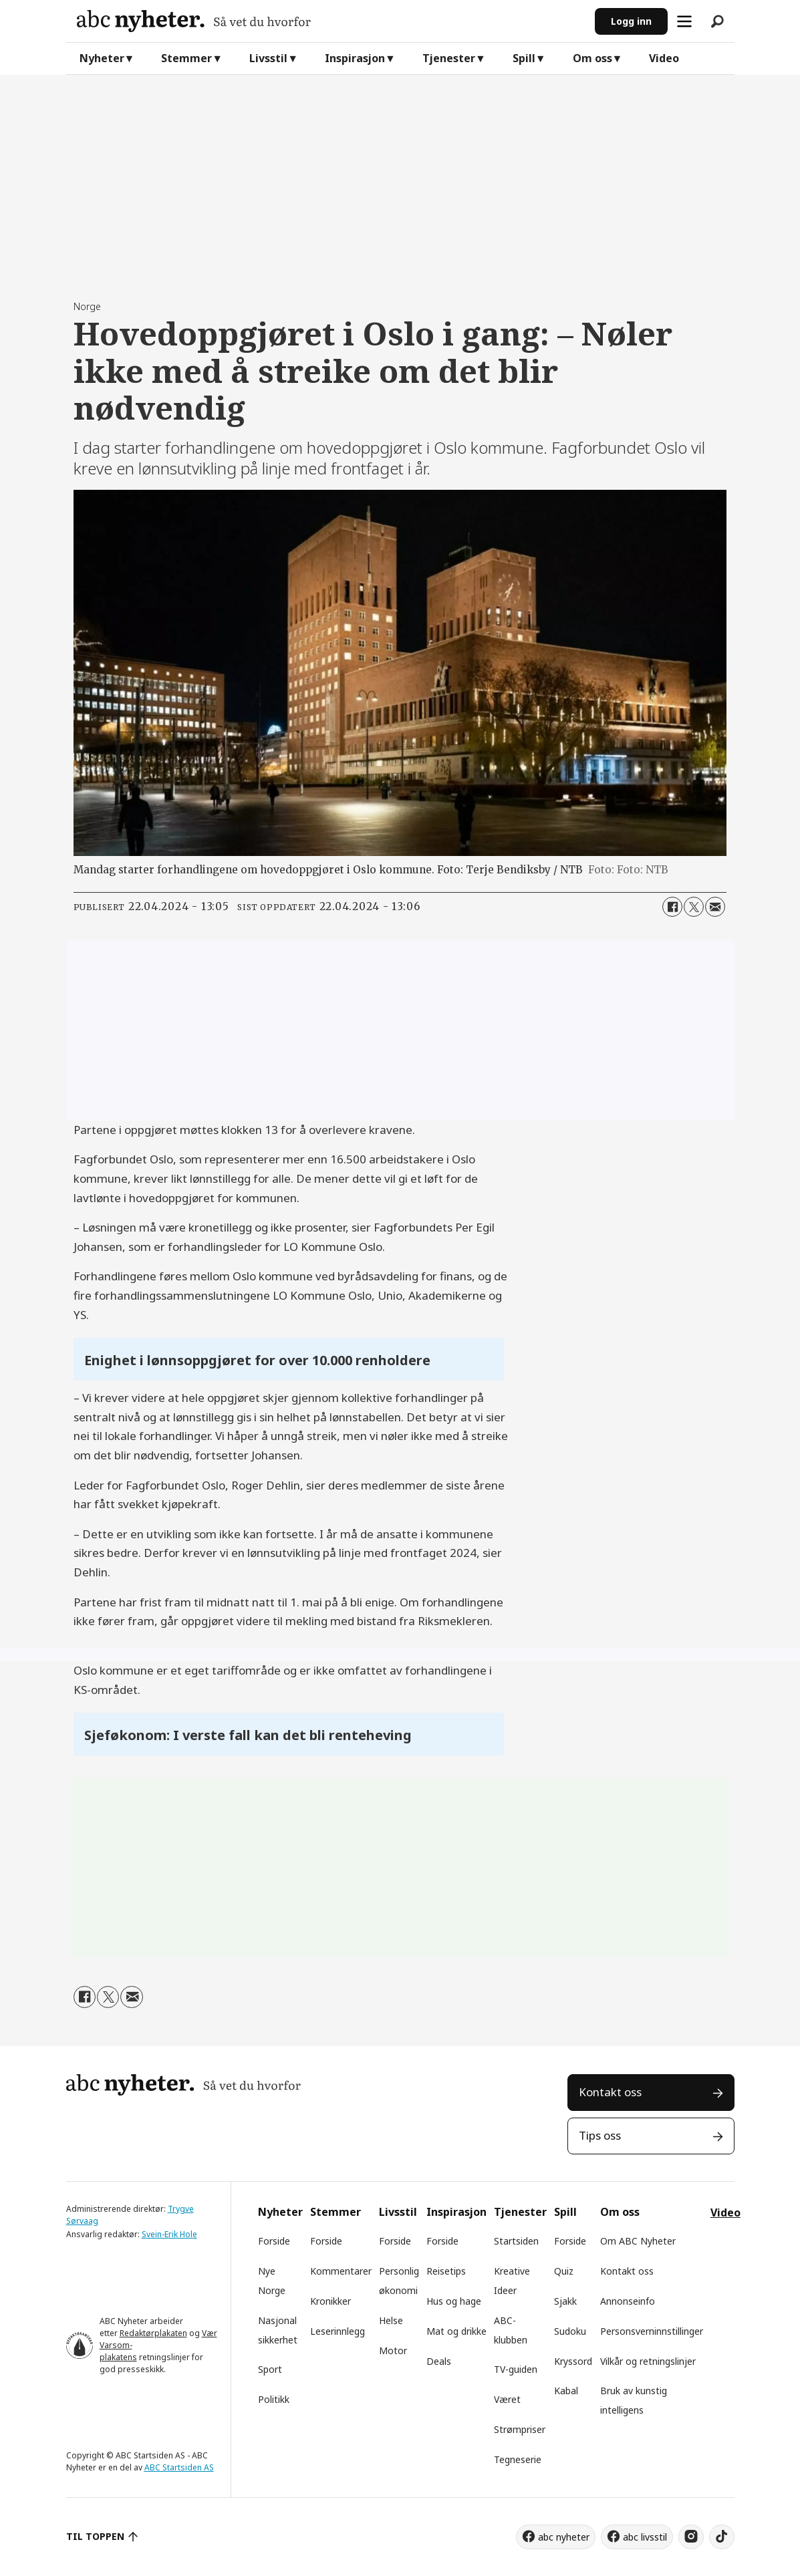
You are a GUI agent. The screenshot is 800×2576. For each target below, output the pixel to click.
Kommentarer (341, 2271)
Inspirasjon (355, 58)
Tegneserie (517, 2459)
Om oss (592, 58)
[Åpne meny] (684, 21)
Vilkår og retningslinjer (648, 2361)
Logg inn (631, 21)
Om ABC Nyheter (638, 2241)
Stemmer (186, 58)
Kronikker (330, 2301)
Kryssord (573, 2361)
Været (507, 2399)
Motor (393, 2350)
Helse (391, 2320)
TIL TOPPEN (95, 2536)
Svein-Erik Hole (169, 2234)
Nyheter (102, 58)
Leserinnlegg (337, 2331)
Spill (524, 58)
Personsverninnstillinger (651, 2331)
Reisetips (446, 2271)
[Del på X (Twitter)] (694, 907)
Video (664, 58)
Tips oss (600, 2135)
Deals (438, 2361)
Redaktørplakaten (153, 2333)
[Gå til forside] (330, 21)
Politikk (273, 2399)
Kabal (566, 2390)
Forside (274, 2241)
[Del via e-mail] (715, 907)
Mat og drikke (456, 2331)
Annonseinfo (627, 2301)
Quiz (563, 2271)
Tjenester (448, 58)
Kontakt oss (610, 2092)
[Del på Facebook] (672, 907)
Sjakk (565, 2301)
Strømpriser (519, 2429)
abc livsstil (645, 2537)
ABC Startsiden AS (179, 2467)
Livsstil (268, 58)
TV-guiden (515, 2369)
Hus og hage (453, 2301)
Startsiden (516, 2241)
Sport (270, 2369)
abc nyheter (563, 2537)
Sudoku (570, 2331)
